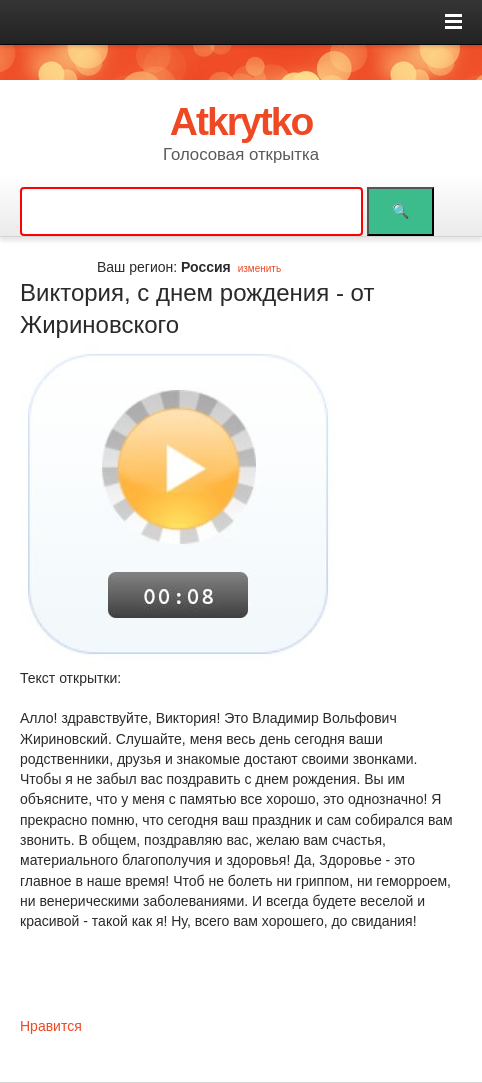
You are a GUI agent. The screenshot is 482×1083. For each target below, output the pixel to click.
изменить (260, 268)
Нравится (51, 1026)
